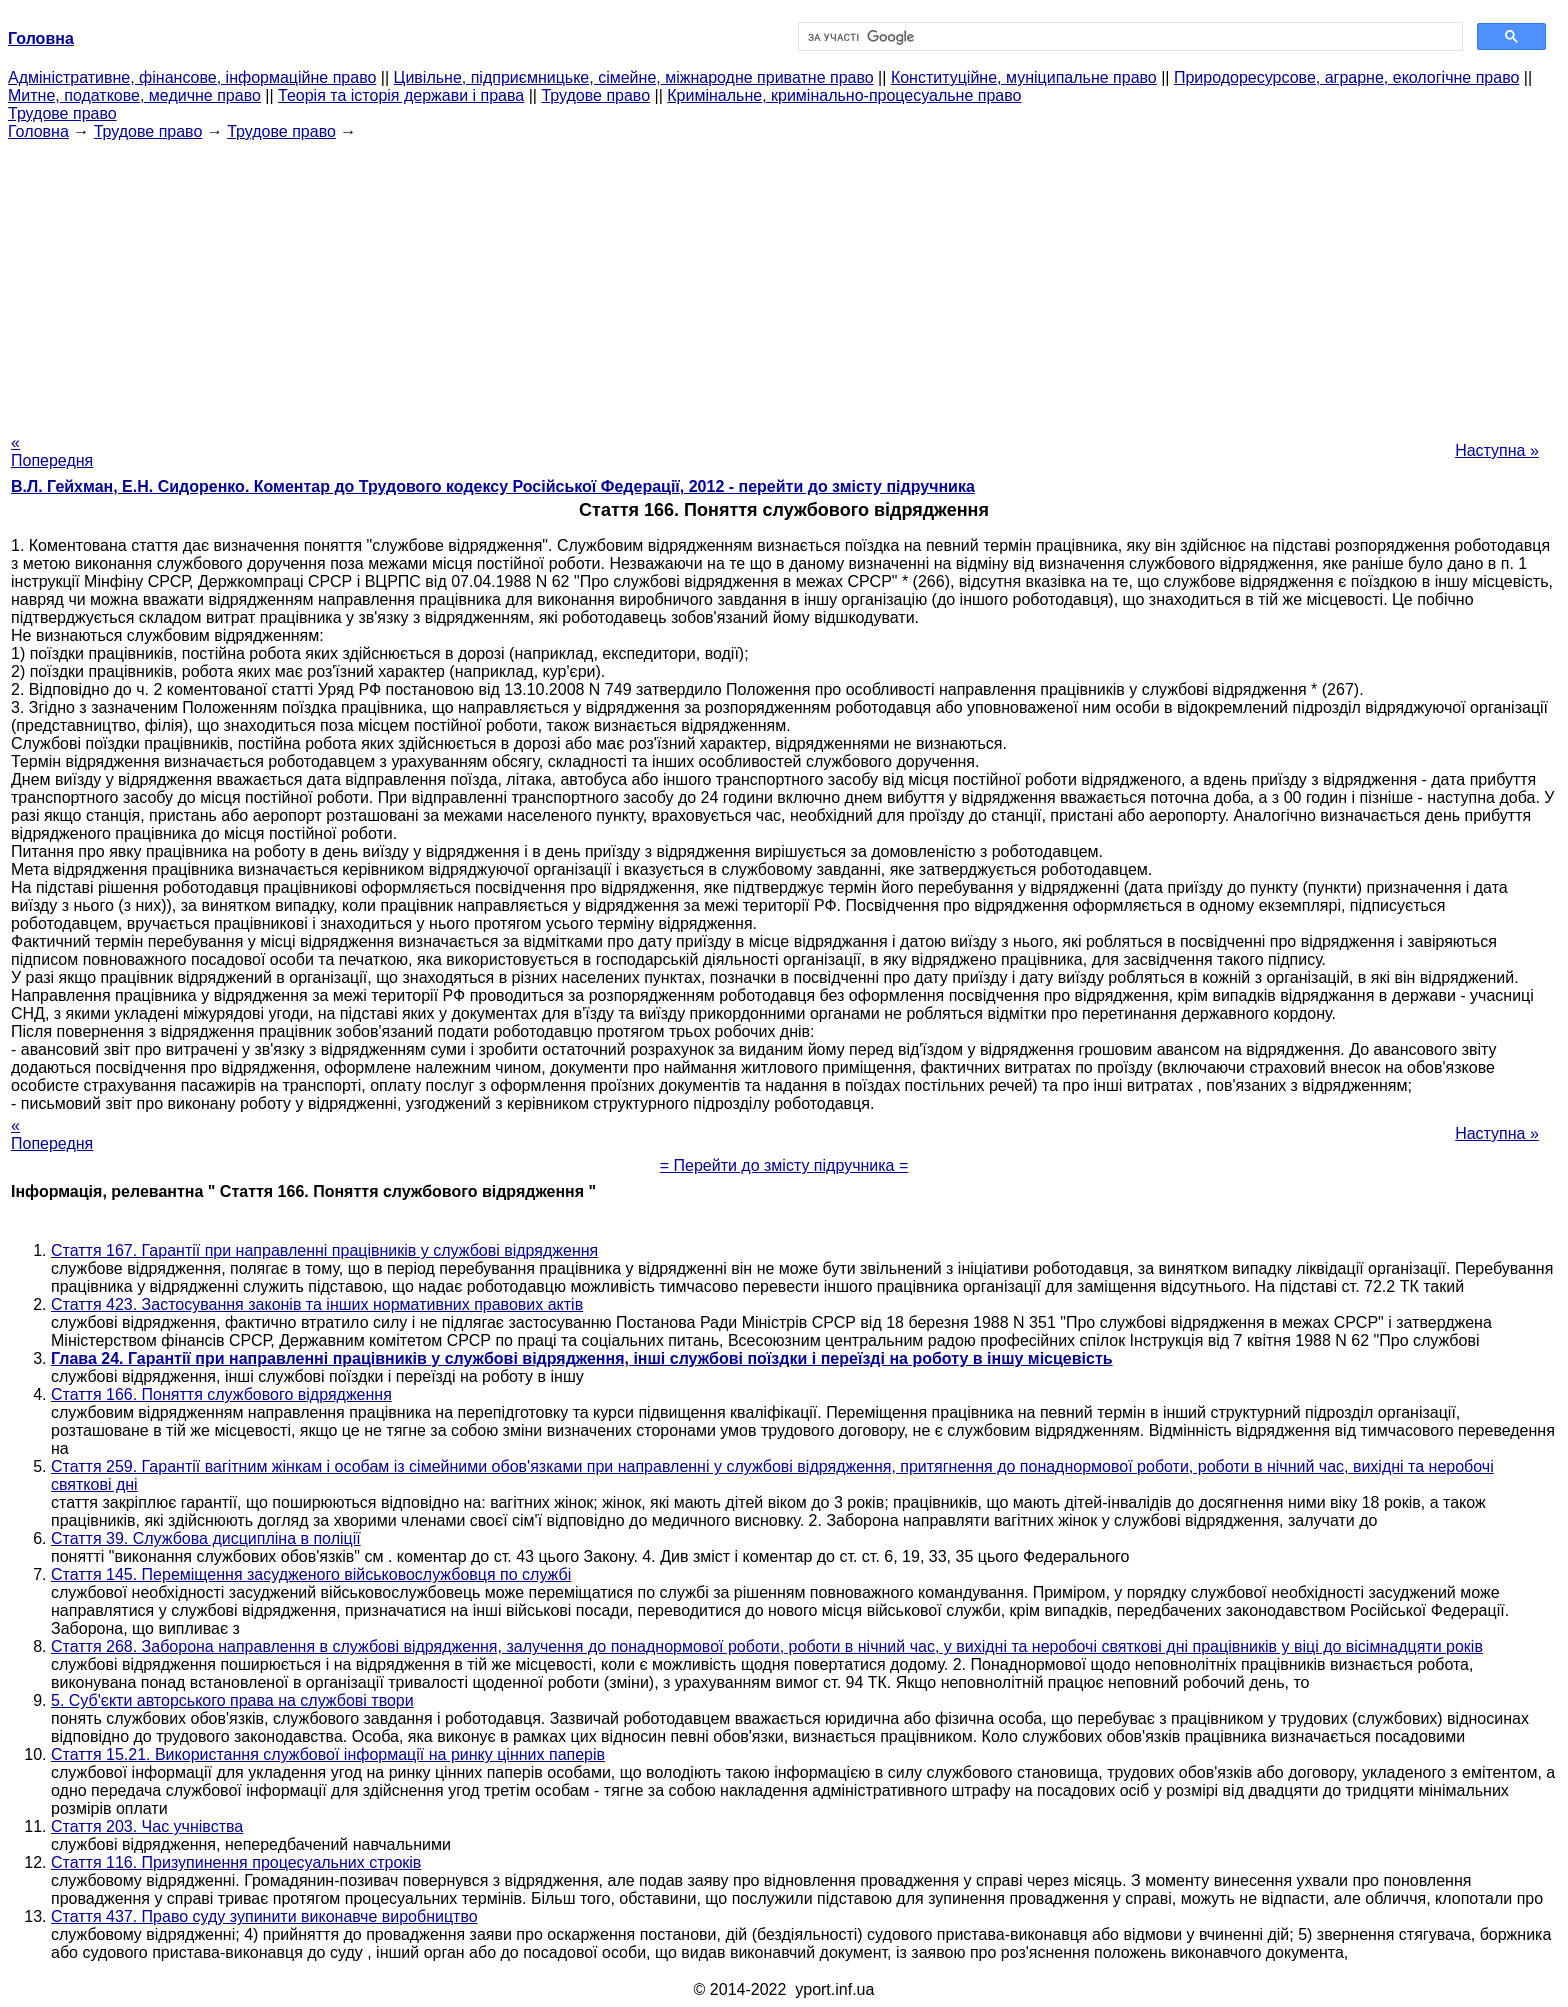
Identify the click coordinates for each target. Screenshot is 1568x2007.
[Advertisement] (784, 281)
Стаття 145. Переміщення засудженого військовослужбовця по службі (311, 1574)
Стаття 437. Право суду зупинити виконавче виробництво (264, 1916)
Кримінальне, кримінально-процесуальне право (844, 95)
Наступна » (1497, 450)
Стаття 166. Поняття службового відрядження (221, 1394)
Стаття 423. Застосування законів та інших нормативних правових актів (317, 1304)
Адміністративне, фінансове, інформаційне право (192, 77)
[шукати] (1128, 37)
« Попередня (52, 451)
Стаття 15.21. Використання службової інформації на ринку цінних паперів (328, 1754)
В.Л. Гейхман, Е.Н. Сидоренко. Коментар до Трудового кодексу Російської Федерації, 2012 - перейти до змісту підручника (493, 486)
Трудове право (595, 95)
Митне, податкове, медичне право (134, 95)
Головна (38, 131)
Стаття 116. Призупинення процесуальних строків (236, 1862)
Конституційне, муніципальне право (1024, 77)
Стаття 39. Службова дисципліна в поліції (206, 1538)
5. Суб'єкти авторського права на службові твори (232, 1700)
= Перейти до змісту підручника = (784, 1165)
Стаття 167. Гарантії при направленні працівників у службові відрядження (324, 1250)
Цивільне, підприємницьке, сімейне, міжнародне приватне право (634, 77)
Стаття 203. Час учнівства (147, 1826)
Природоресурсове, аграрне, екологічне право (1346, 77)
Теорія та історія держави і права (401, 95)
